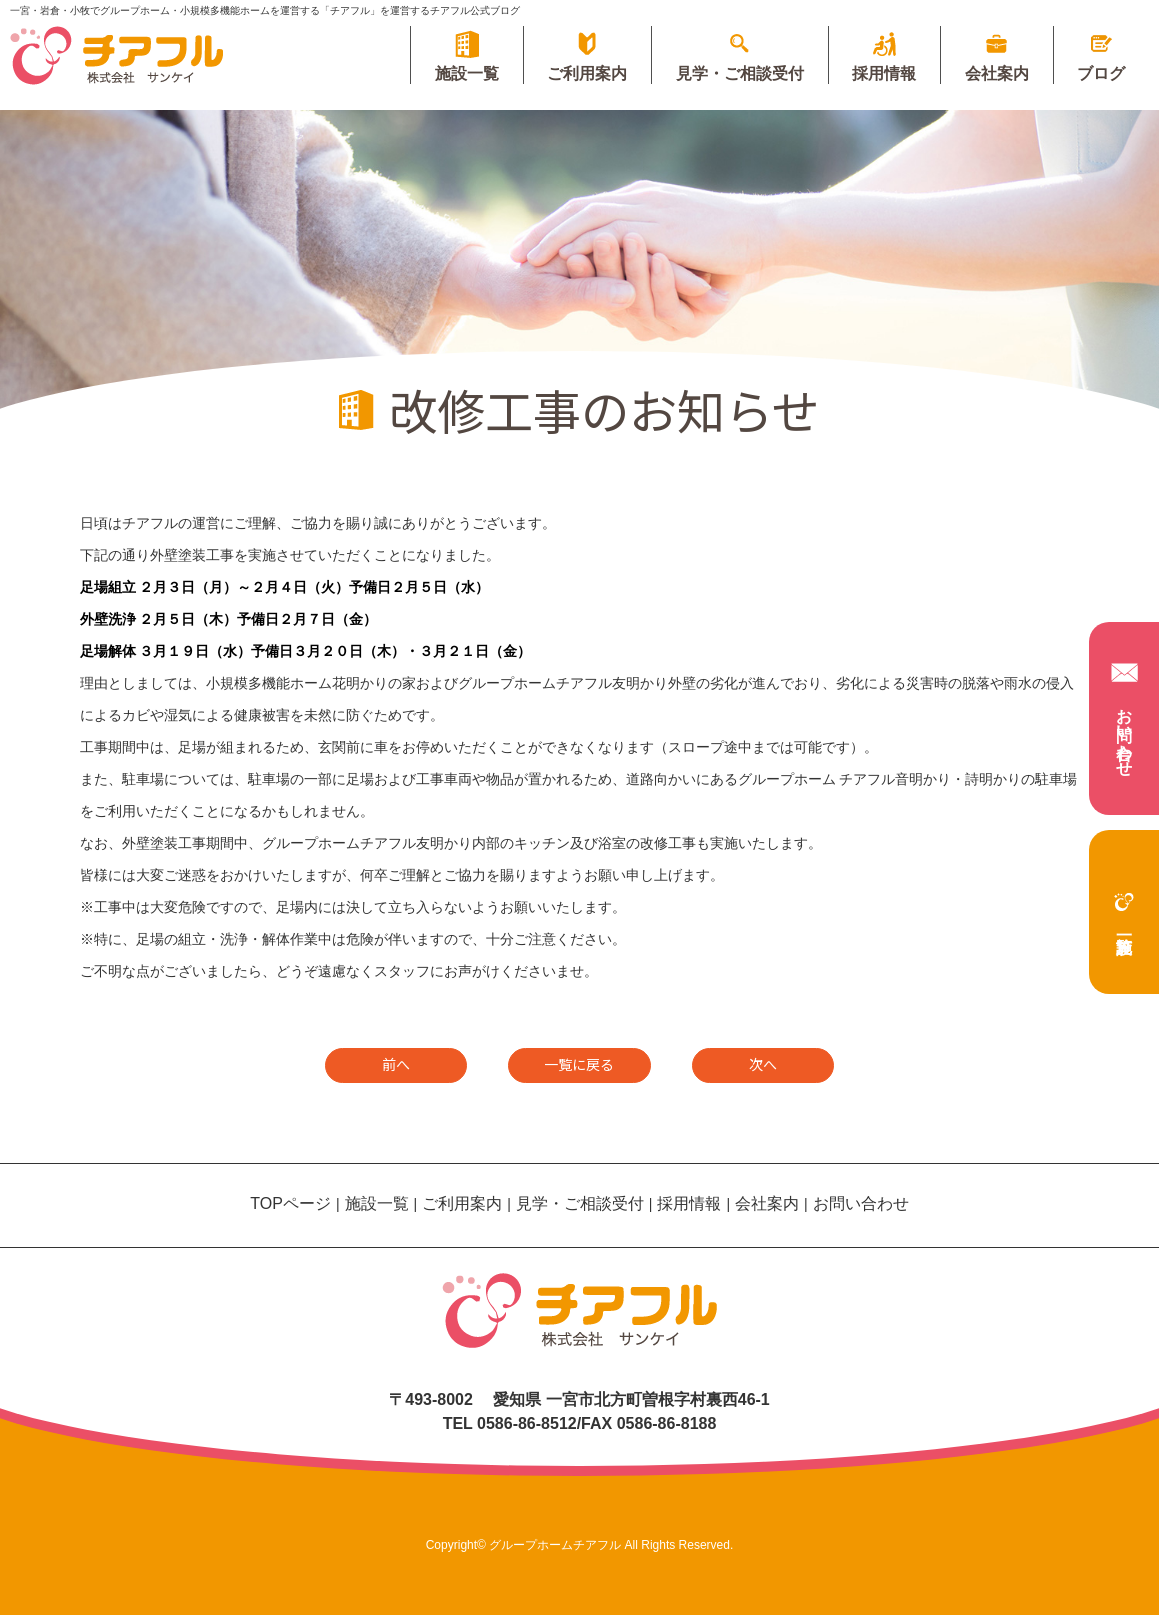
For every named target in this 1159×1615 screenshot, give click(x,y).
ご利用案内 (576, 73)
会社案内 (993, 73)
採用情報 (878, 73)
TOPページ (290, 1203)
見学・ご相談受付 (731, 73)
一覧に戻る (579, 1064)
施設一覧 (1124, 902)
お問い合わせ (1124, 716)
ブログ (1100, 73)
